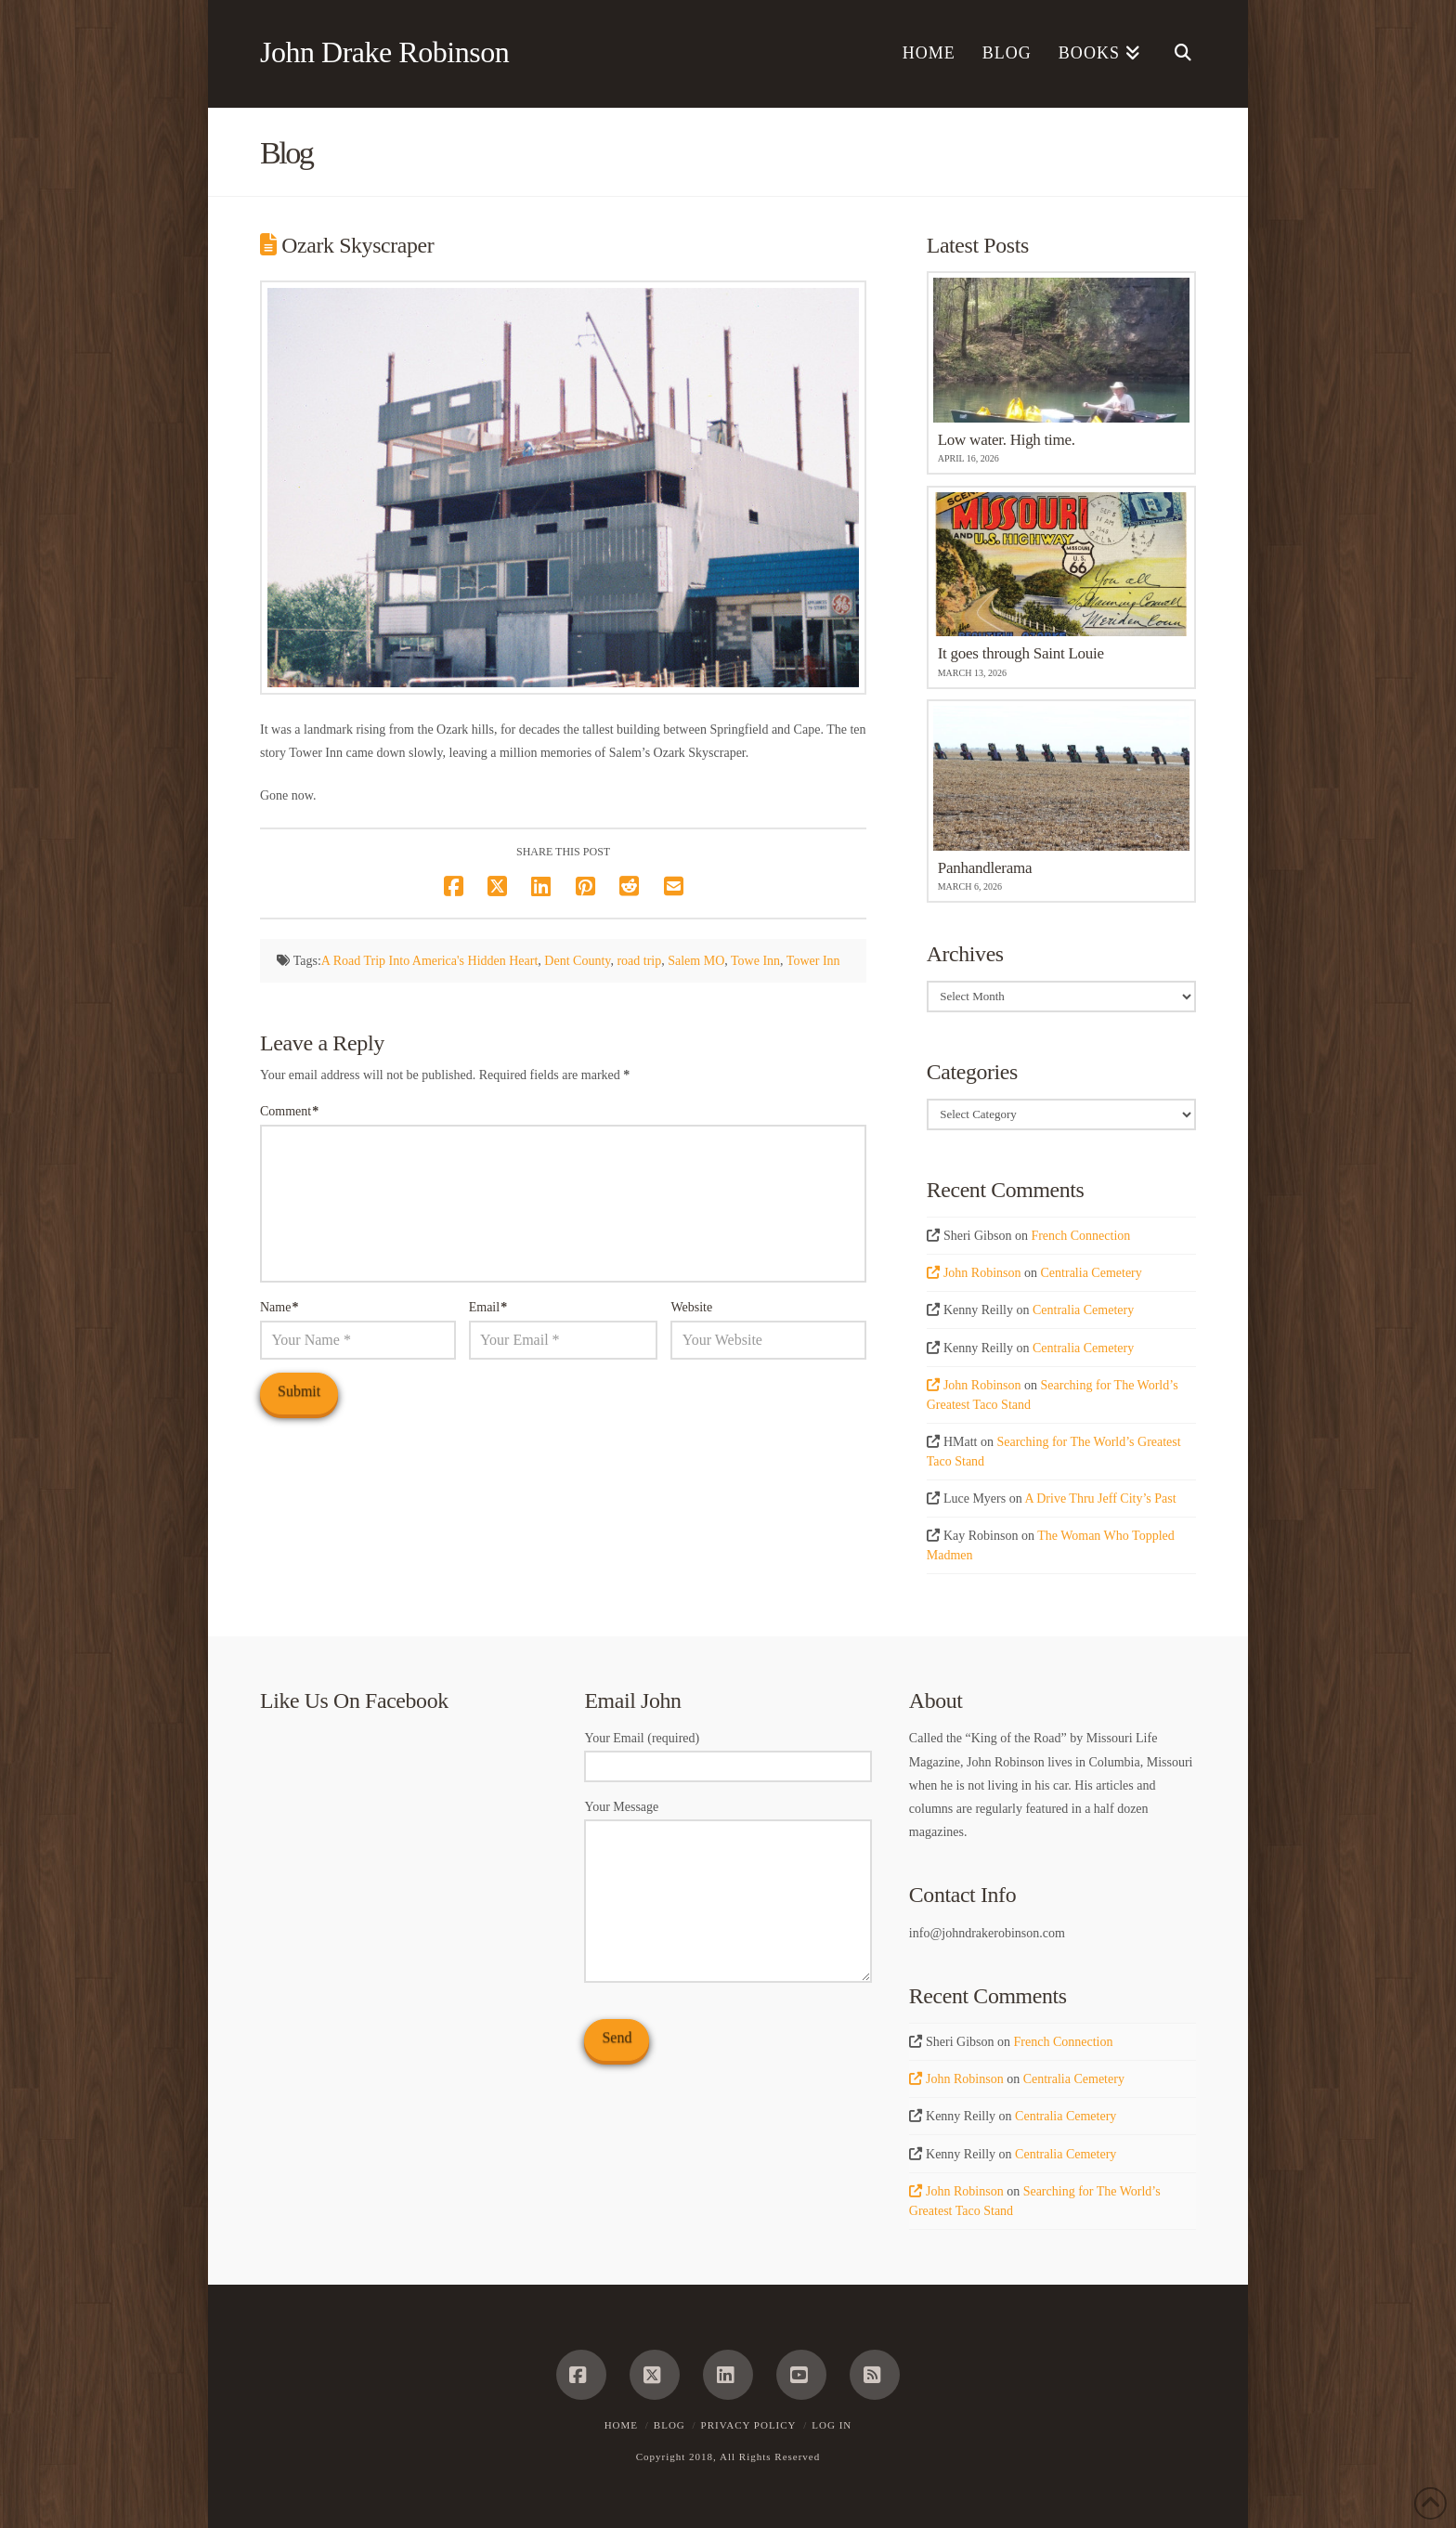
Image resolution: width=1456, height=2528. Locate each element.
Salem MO (696, 961)
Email (488, 1307)
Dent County (577, 961)
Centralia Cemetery (1091, 1273)
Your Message (727, 1818)
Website (691, 1307)
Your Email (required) (727, 1753)
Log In (832, 2424)
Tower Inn (813, 961)
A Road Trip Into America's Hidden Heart (430, 961)
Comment (289, 1111)
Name (279, 1307)
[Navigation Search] (1175, 54)
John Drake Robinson (384, 52)
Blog (669, 2424)
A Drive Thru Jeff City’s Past (1100, 1498)
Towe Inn (755, 961)
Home (621, 2424)
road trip (639, 961)
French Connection (1080, 1236)
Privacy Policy (749, 2424)
